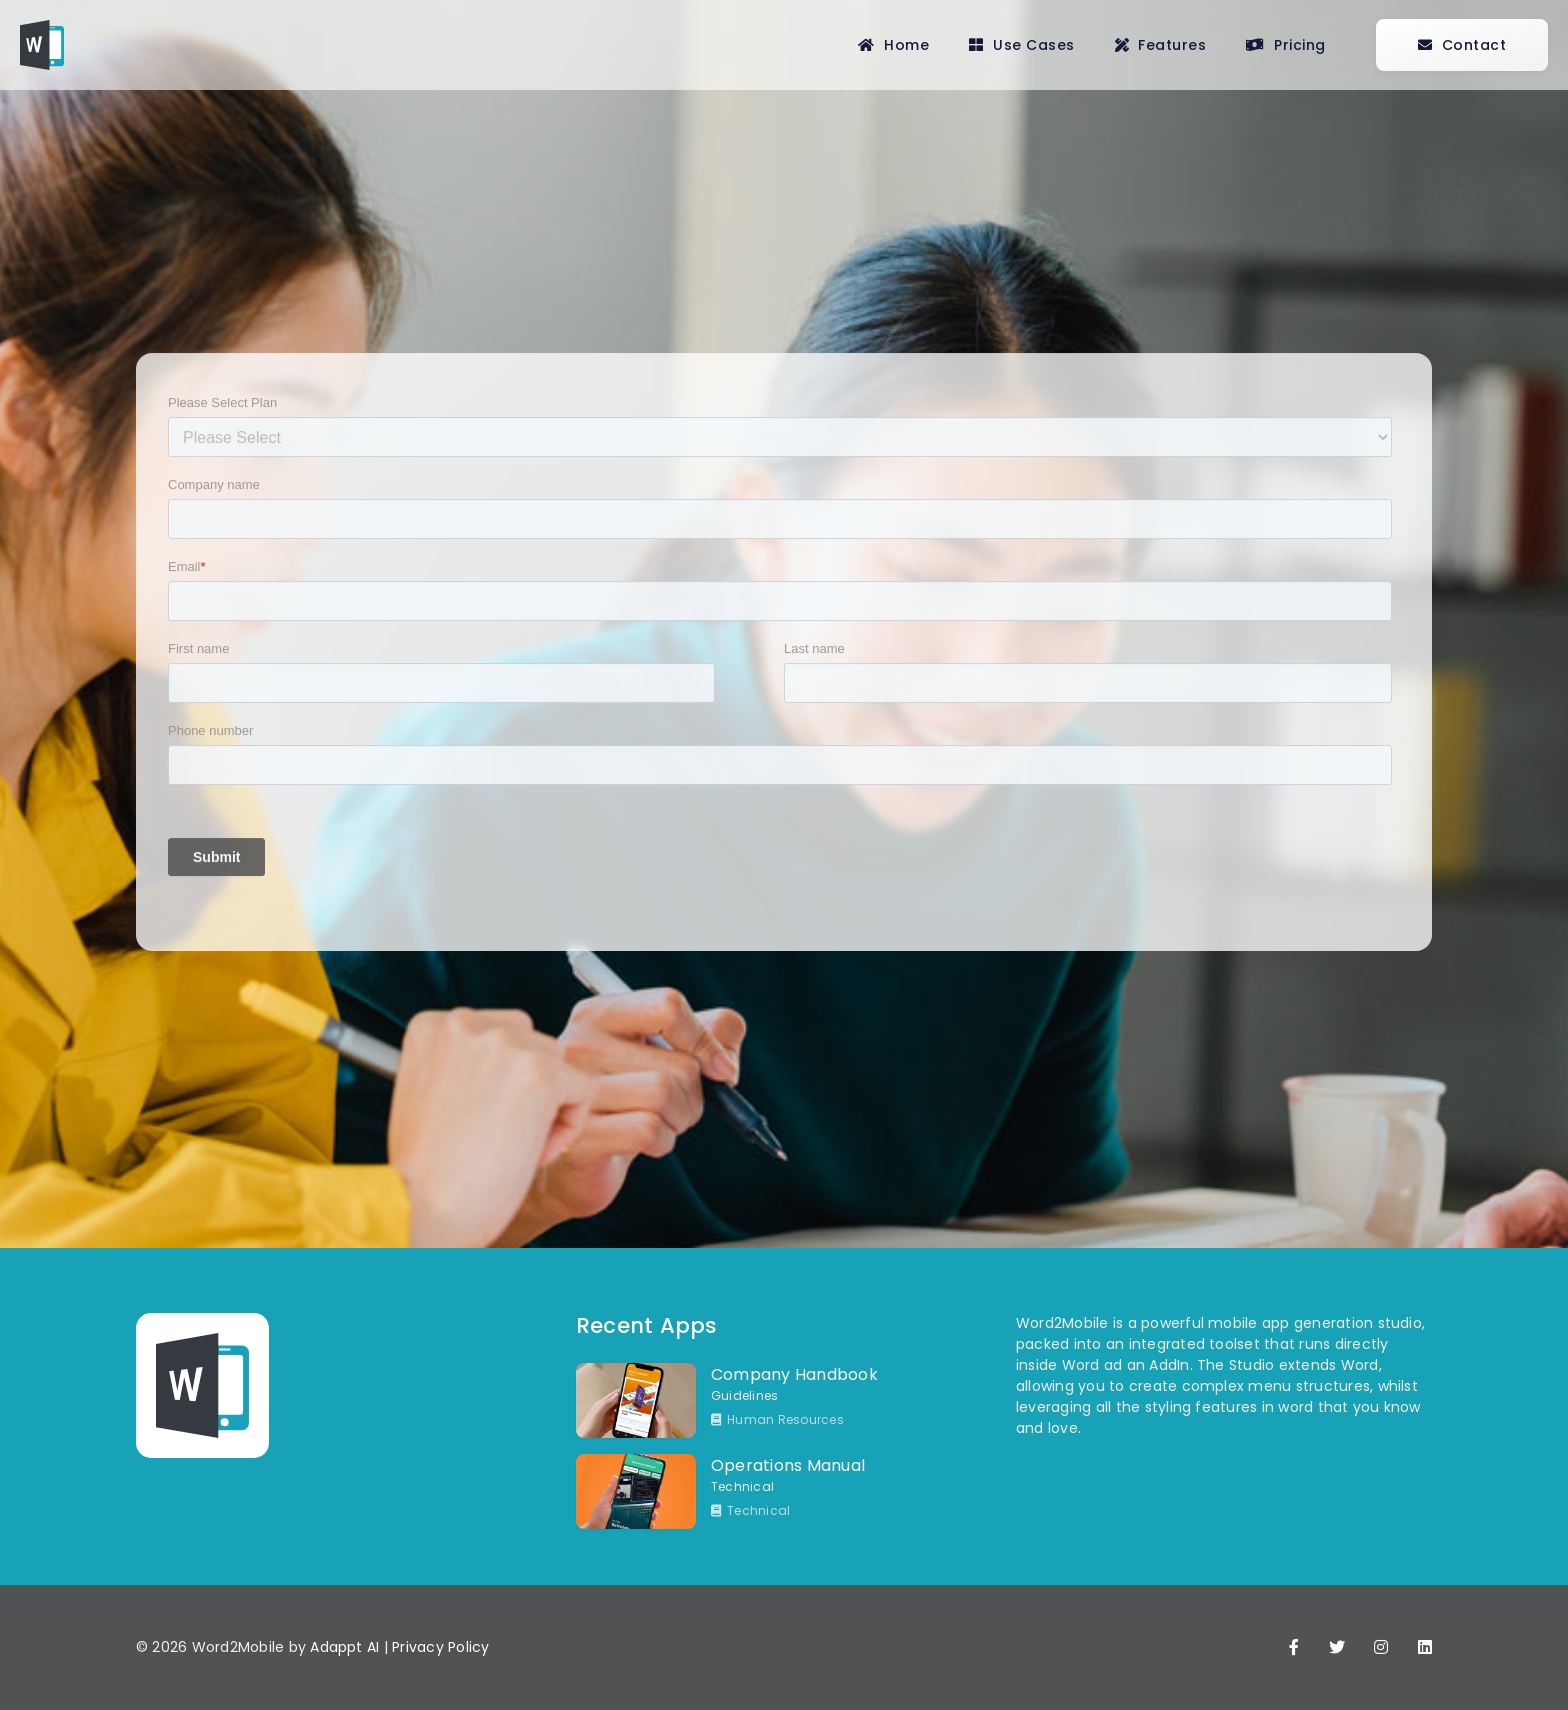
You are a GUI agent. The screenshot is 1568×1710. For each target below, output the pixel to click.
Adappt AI (344, 1647)
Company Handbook (794, 1374)
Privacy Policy (440, 1647)
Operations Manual (788, 1465)
